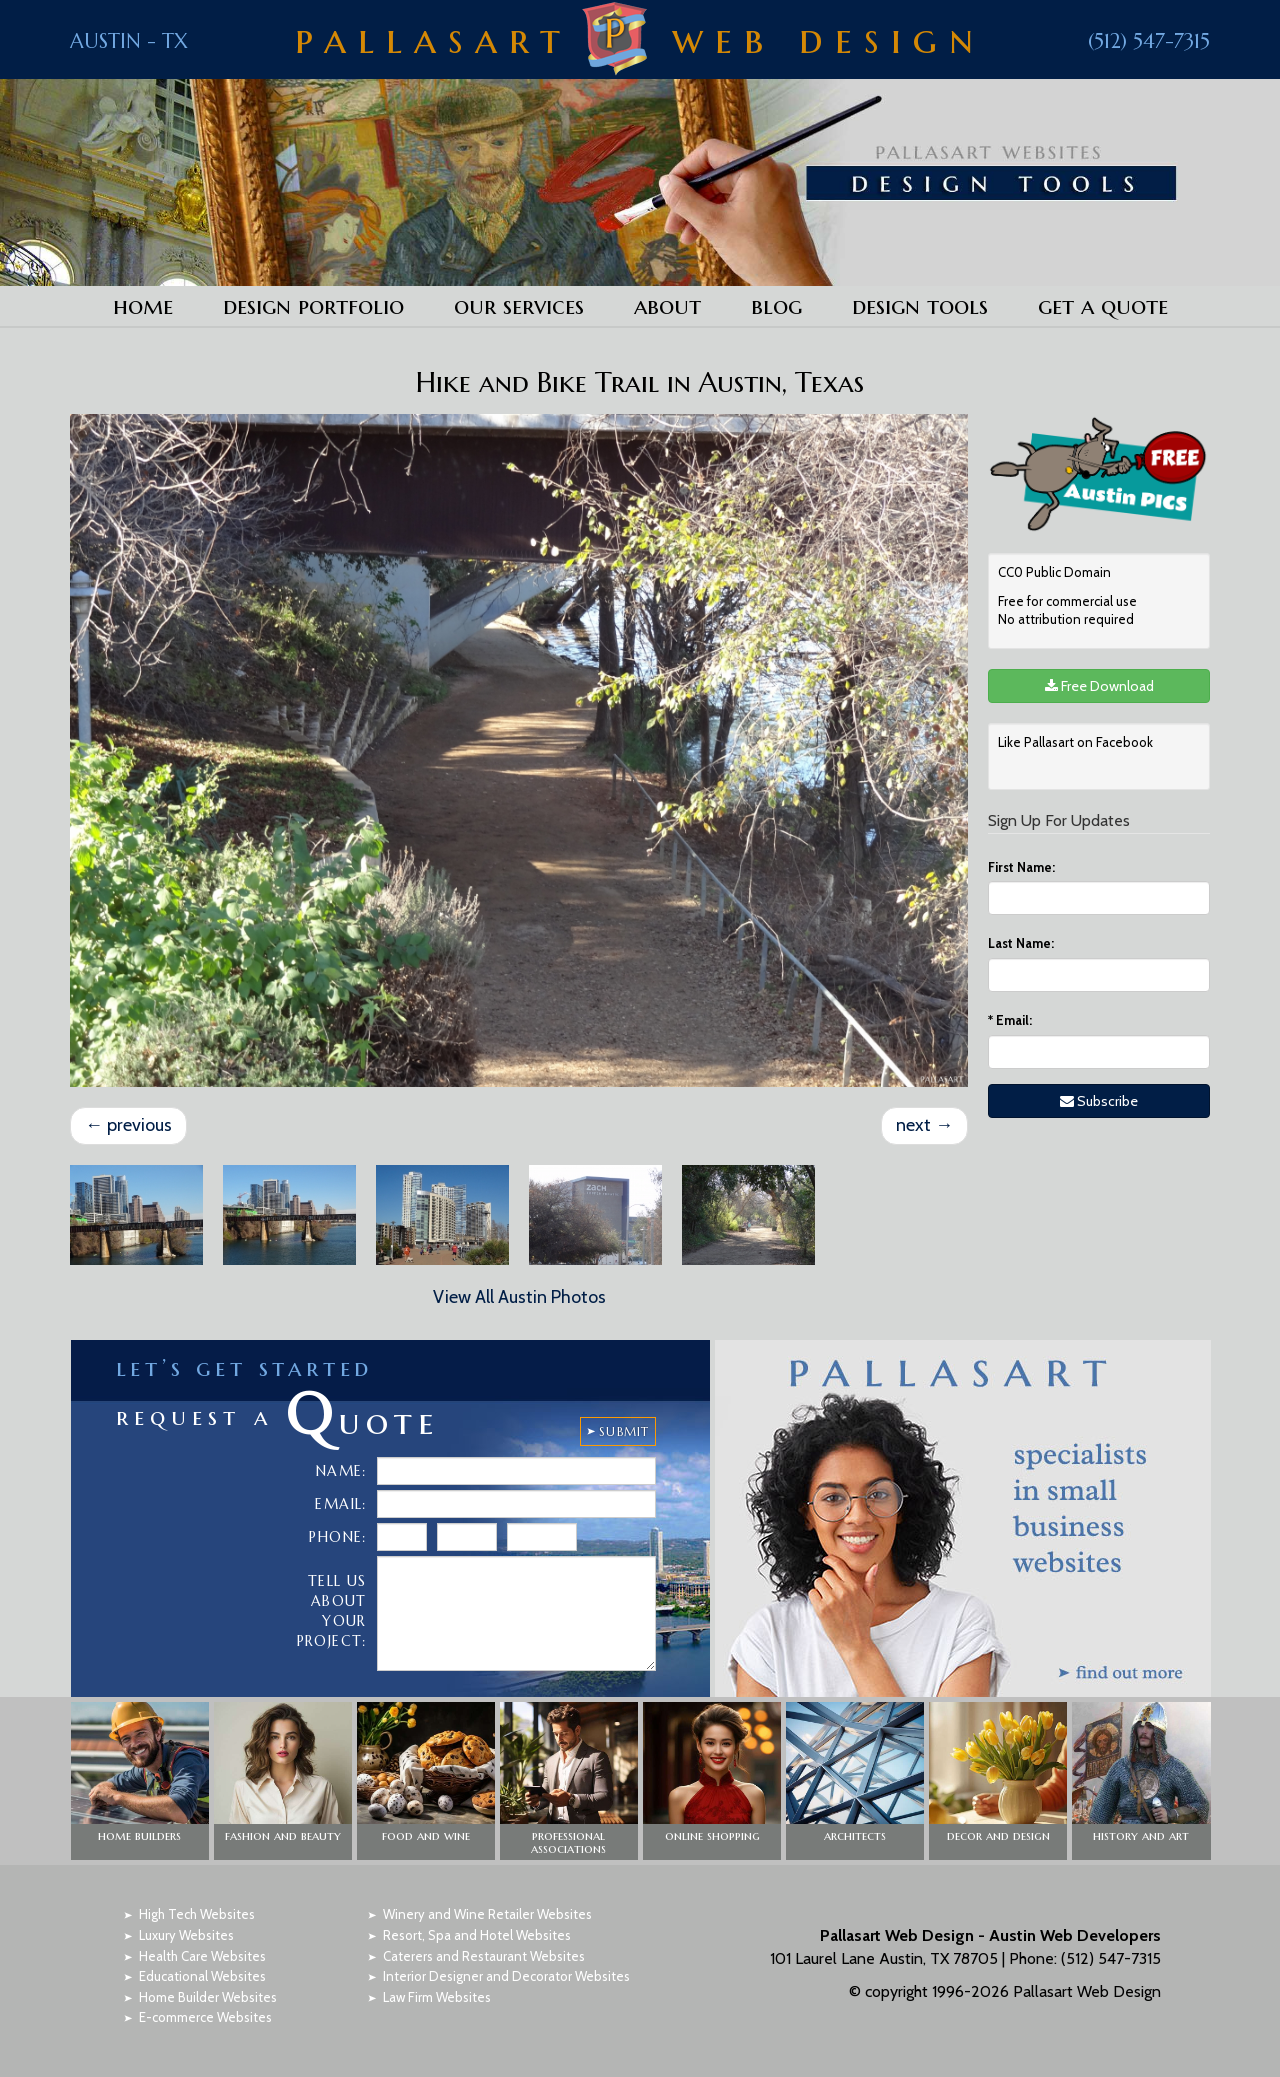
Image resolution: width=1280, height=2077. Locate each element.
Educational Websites (202, 1976)
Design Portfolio (313, 306)
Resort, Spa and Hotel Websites (477, 1935)
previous (128, 1125)
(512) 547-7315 (1149, 41)
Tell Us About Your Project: (332, 1611)
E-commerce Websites (205, 2017)
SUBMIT (624, 1431)
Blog (776, 306)
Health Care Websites (202, 1956)
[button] (140, 1781)
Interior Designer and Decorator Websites (506, 1976)
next (924, 1125)
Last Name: (1021, 943)
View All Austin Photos (519, 1297)
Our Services (519, 306)
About (667, 306)
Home (143, 306)
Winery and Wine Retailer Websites (487, 1914)
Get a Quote (1103, 306)
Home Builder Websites (208, 1997)
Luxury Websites (186, 1935)
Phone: (337, 1537)
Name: (341, 1471)
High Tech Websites (197, 1914)
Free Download (1099, 686)
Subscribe (1099, 1101)
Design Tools (920, 306)
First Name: (1021, 867)
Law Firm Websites (437, 1997)
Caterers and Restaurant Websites (484, 1956)
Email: (1010, 1020)
